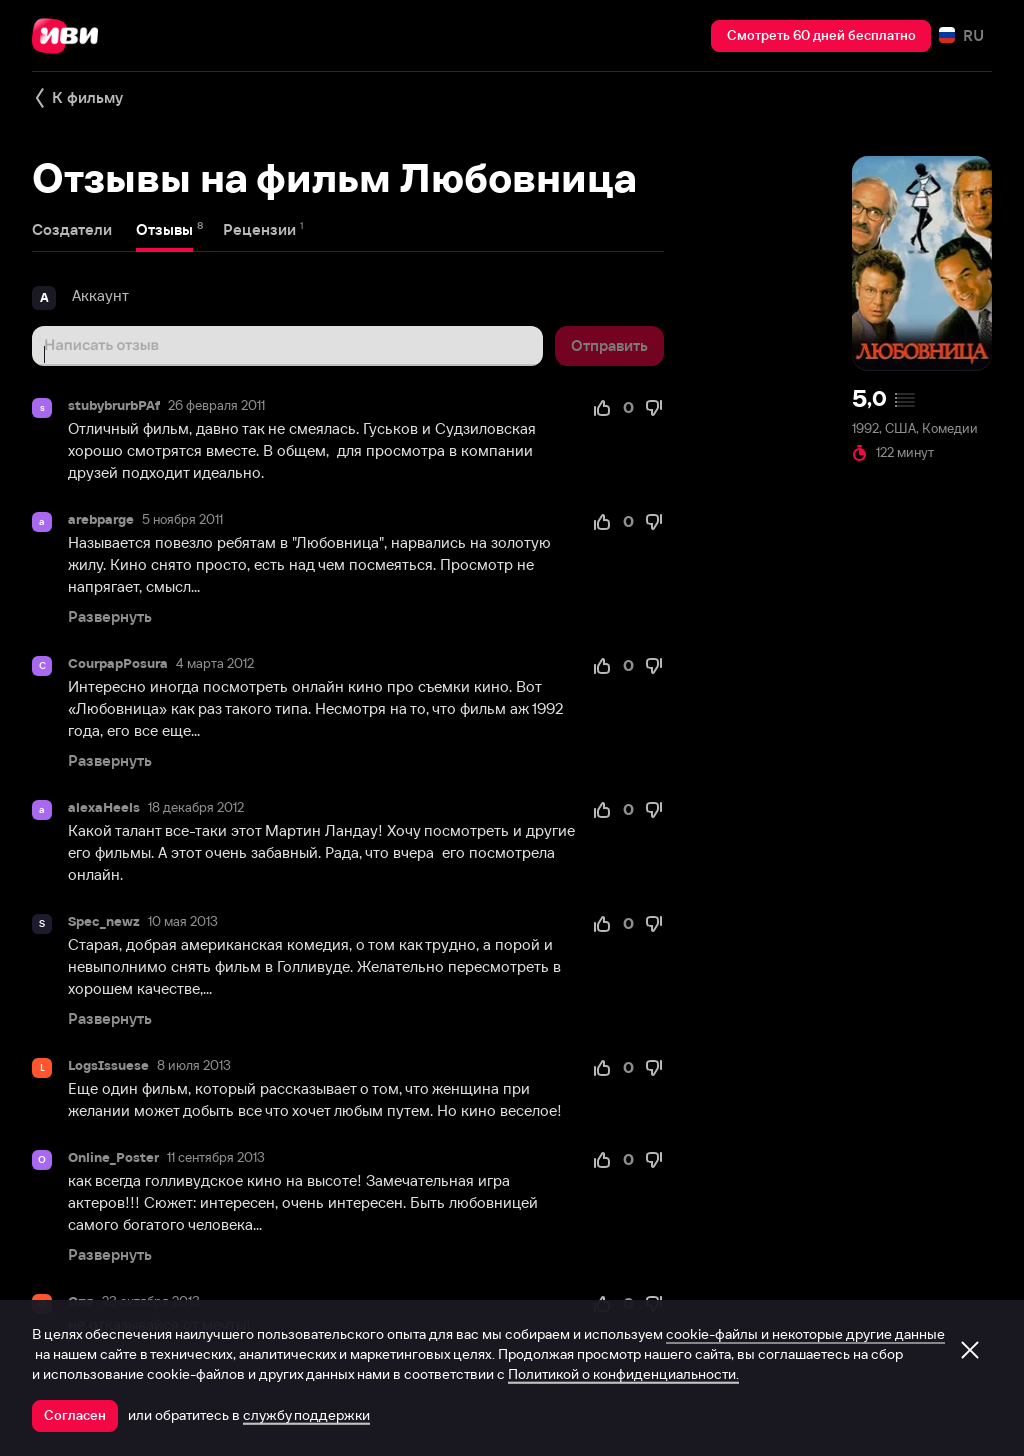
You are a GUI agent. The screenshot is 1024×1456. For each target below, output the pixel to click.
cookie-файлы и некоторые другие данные (805, 1334)
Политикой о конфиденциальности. (623, 1374)
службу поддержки (306, 1415)
